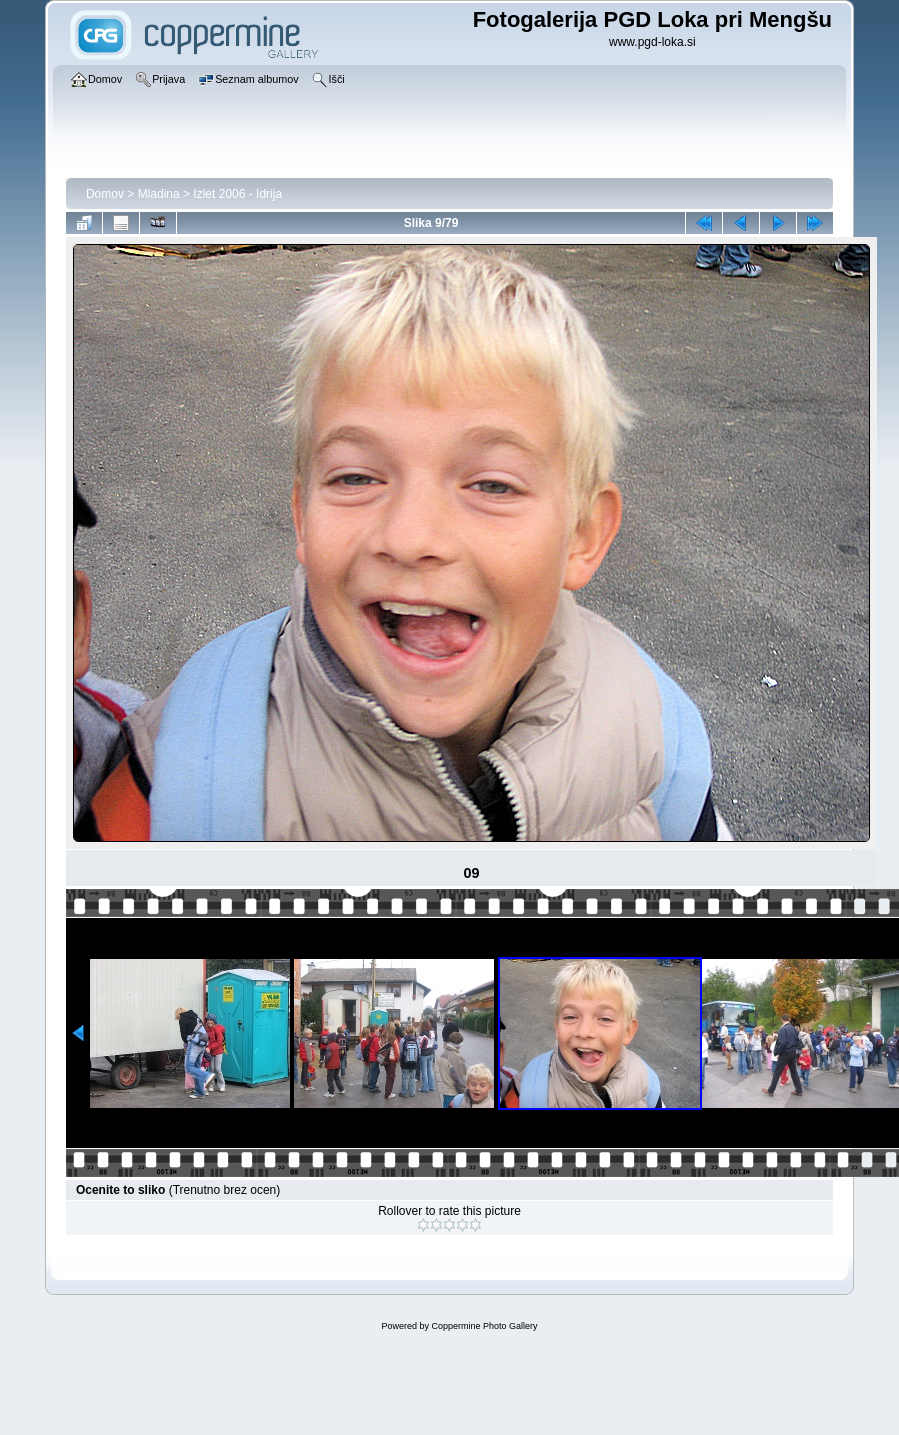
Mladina (159, 194)
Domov (105, 194)
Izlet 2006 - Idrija (237, 194)
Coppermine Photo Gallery (484, 1326)
